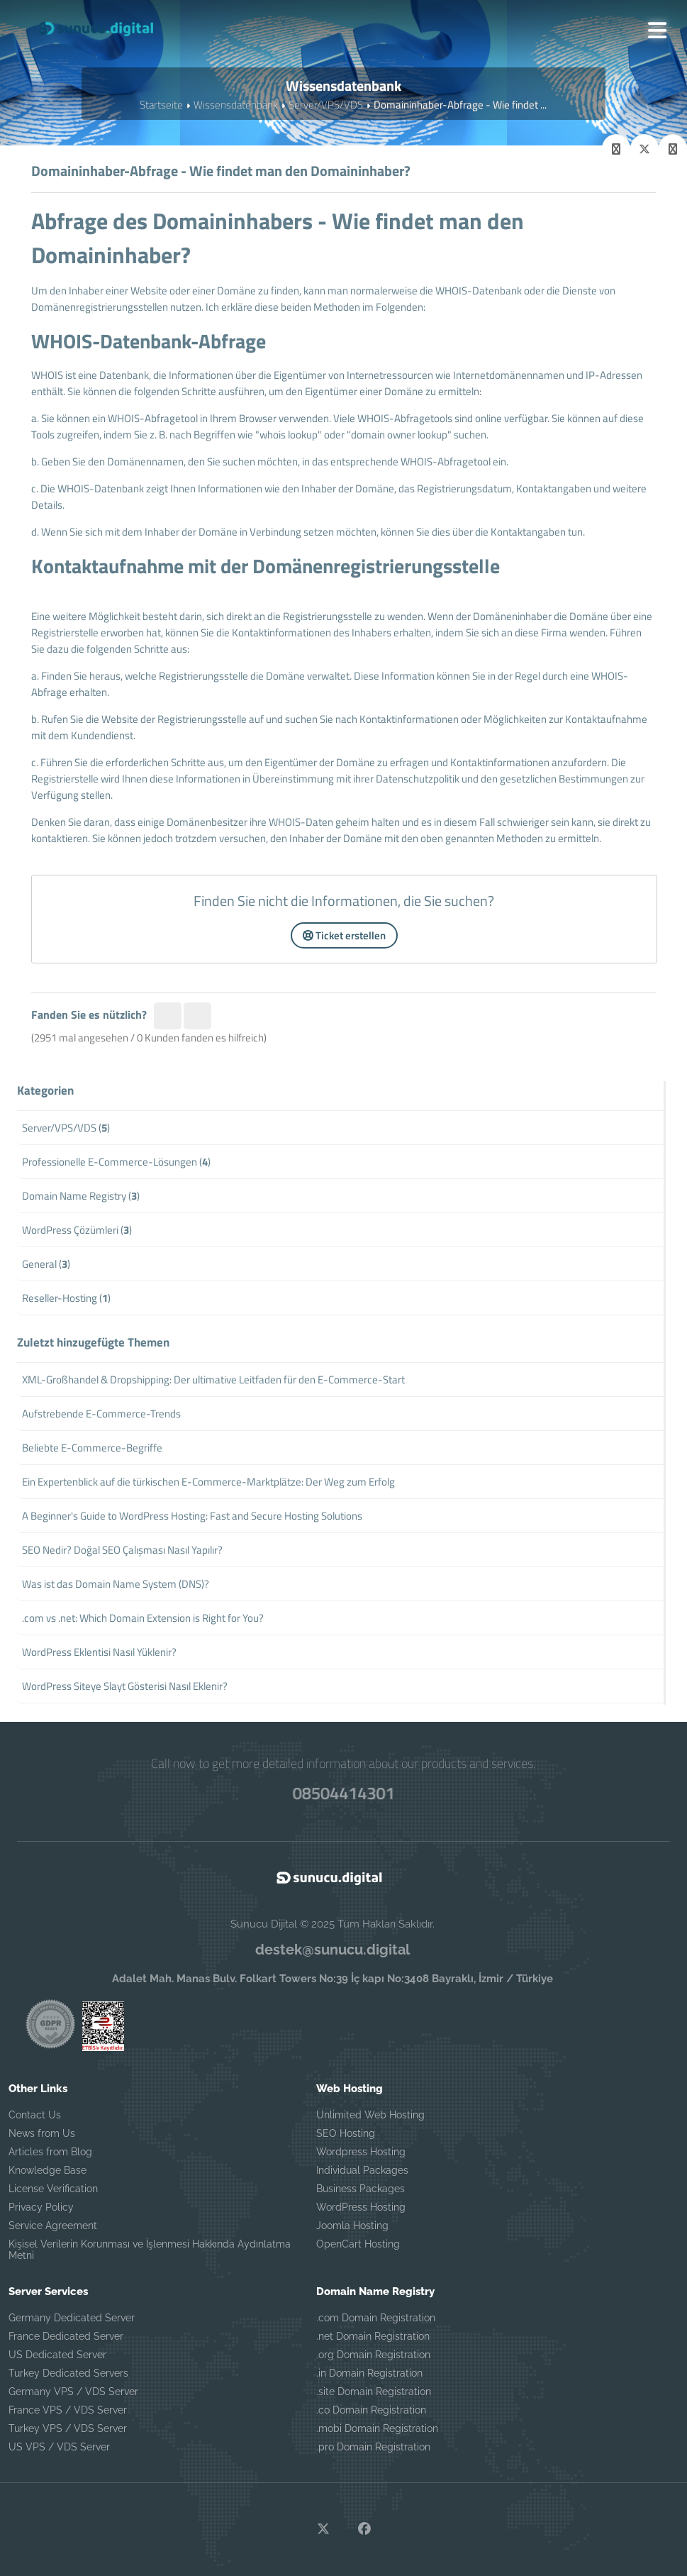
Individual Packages (362, 2170)
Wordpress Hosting (361, 2151)
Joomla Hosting (352, 2225)
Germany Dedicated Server (72, 2317)
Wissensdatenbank (236, 104)
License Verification (53, 2188)
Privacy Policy (41, 2207)
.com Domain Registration (375, 2317)
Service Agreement (53, 2225)
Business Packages (360, 2188)
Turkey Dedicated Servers (68, 2373)
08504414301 (343, 1793)
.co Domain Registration (371, 2410)
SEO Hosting (345, 2133)
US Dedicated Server (57, 2354)
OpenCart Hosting (358, 2244)
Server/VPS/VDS (326, 104)
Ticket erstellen (344, 935)
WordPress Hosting (361, 2207)
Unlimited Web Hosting (370, 2115)
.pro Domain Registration (373, 2447)
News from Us (42, 2133)
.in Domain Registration (369, 2373)
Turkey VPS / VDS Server (68, 2428)
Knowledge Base (47, 2170)
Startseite (161, 104)
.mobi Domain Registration (377, 2428)
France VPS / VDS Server (68, 2410)
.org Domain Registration (373, 2354)
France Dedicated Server (66, 2336)
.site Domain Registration (373, 2391)
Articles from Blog (50, 2151)
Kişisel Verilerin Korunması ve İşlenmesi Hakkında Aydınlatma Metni (150, 2249)
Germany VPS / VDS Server (73, 2391)
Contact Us (35, 2115)
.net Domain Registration (373, 2336)
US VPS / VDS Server (59, 2447)
